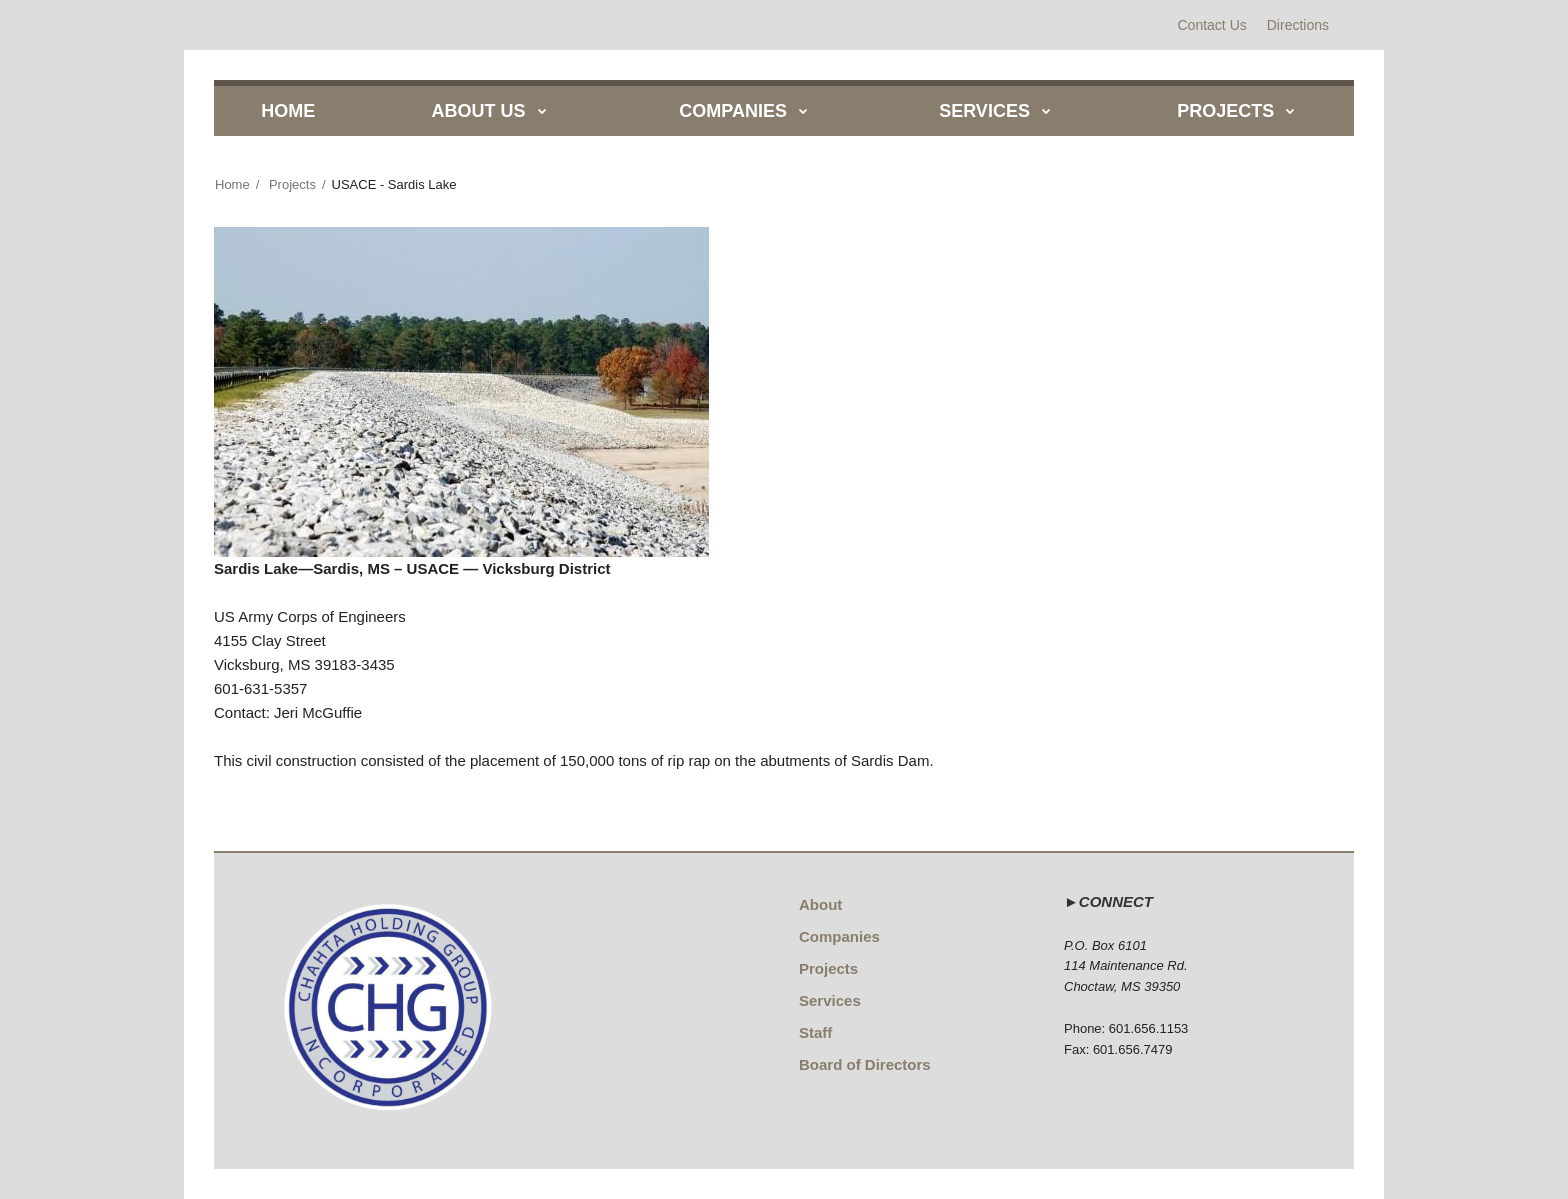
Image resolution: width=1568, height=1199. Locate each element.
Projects (292, 184)
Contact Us (1212, 25)
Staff (815, 1032)
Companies (839, 936)
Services (830, 1000)
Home (232, 184)
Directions (1298, 25)
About (820, 904)
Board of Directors (865, 1064)
